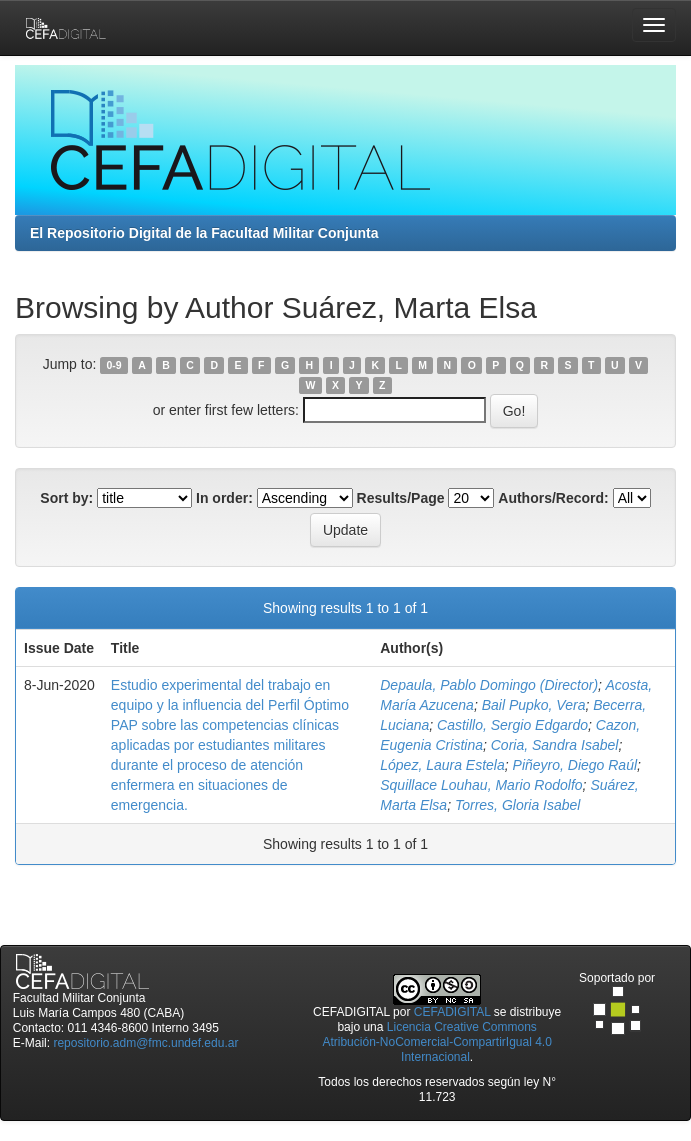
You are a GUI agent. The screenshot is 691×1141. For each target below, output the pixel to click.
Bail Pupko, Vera (534, 705)
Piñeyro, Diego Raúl (575, 765)
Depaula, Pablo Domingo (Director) (489, 685)
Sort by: (66, 498)
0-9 (114, 365)
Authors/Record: (553, 498)
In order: (224, 498)
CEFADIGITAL (452, 1012)
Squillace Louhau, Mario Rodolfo (481, 785)
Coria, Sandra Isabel (555, 745)
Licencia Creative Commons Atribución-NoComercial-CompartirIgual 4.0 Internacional (436, 1042)
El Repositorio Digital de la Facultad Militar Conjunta (204, 233)
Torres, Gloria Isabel (518, 805)
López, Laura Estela (442, 765)
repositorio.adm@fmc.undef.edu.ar (145, 1043)
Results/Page (401, 498)
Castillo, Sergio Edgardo (512, 725)
